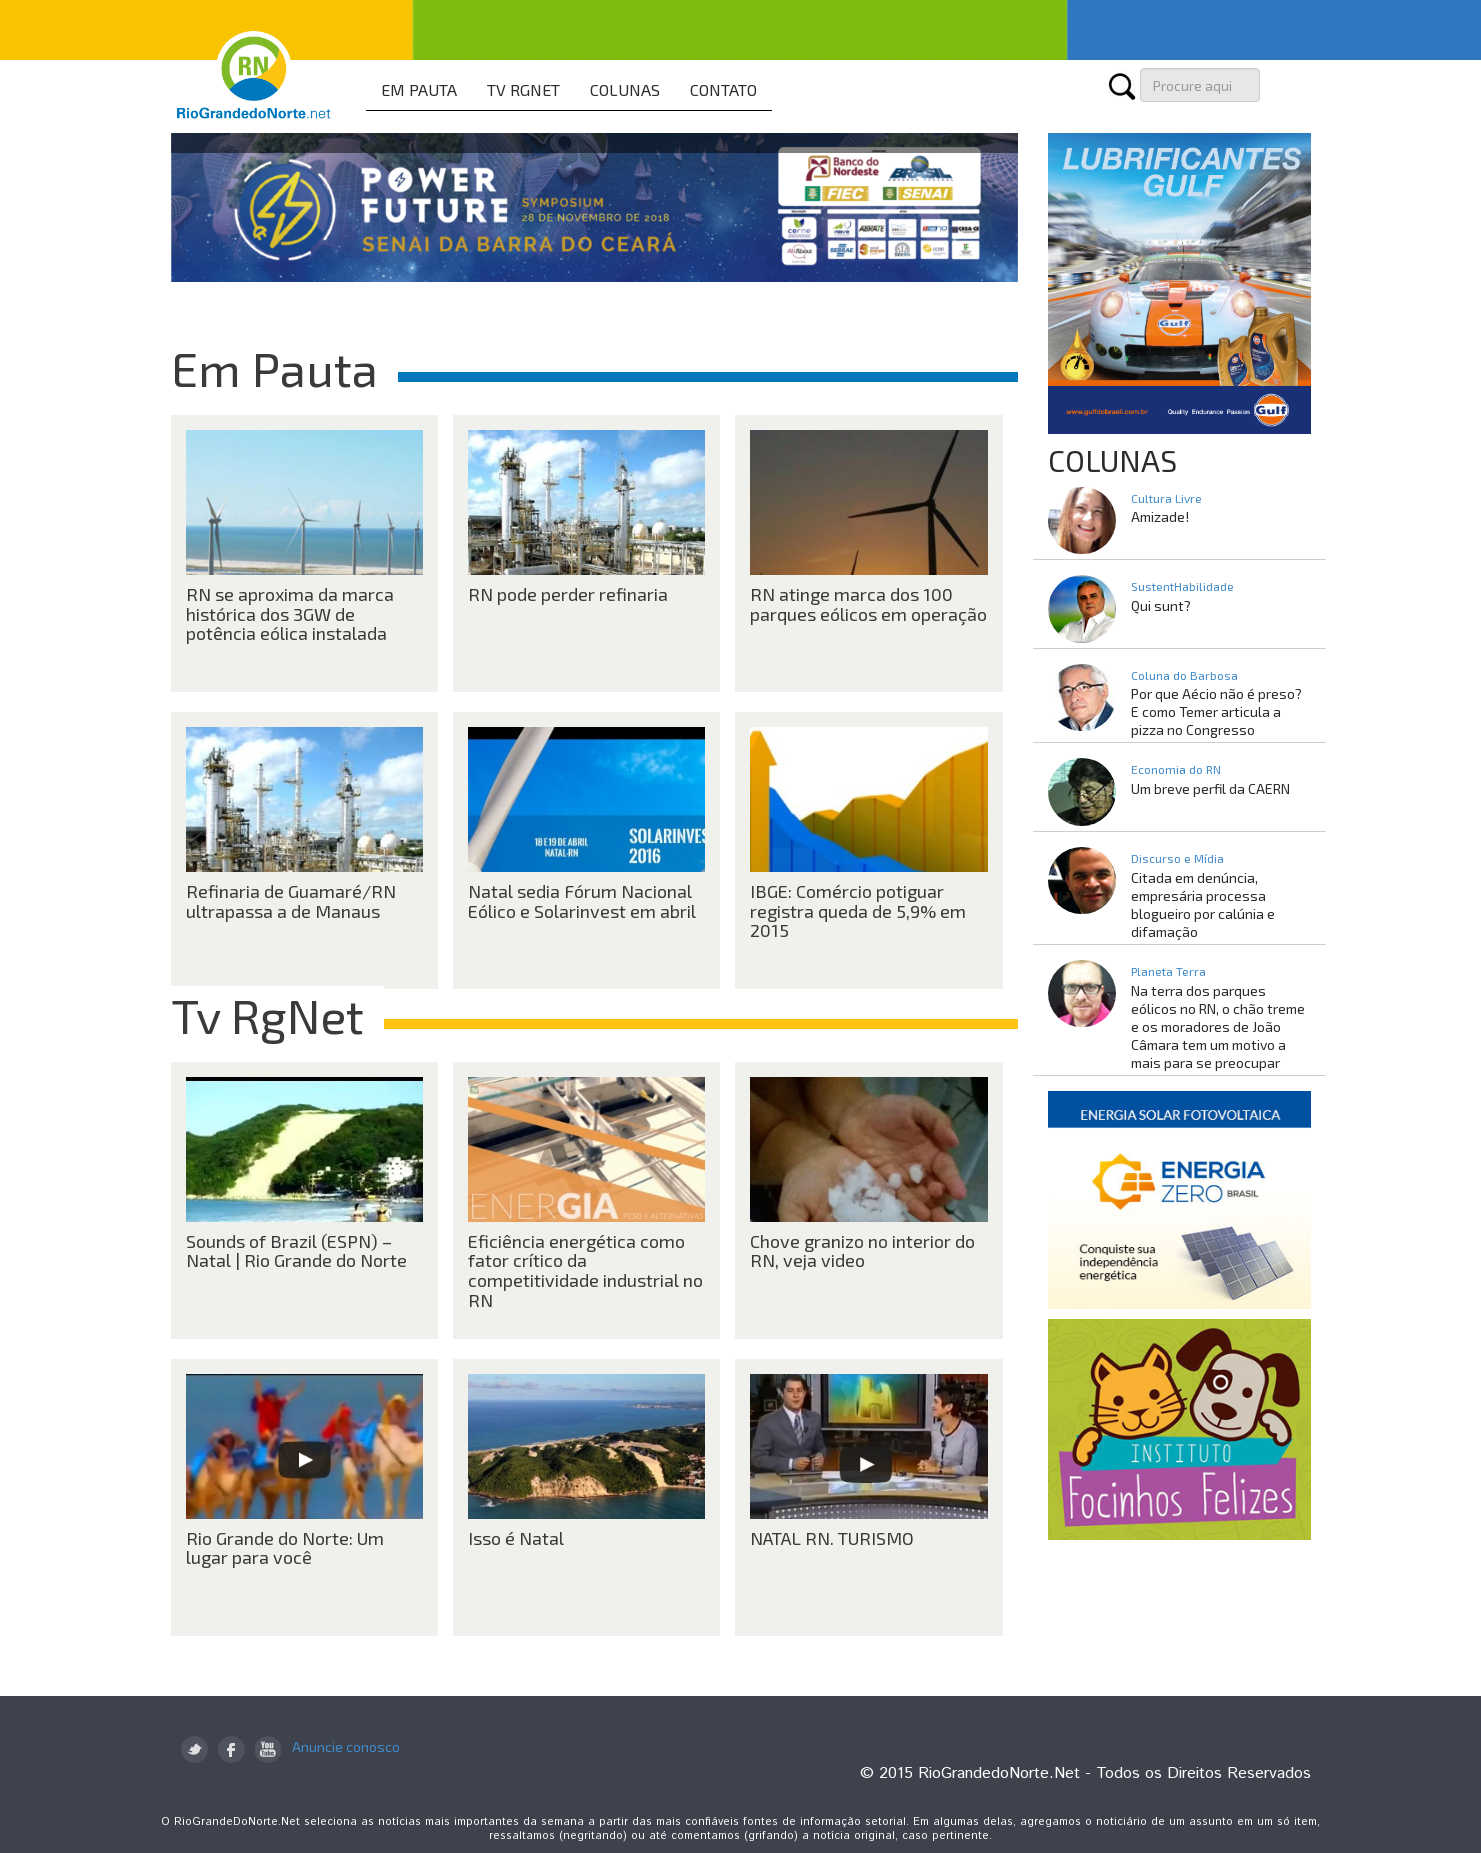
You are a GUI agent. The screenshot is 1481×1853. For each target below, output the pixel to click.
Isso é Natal (516, 1538)
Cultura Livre (1166, 498)
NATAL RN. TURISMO (832, 1538)
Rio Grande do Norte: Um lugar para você (285, 1548)
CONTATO (723, 89)
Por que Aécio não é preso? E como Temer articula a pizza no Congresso (1216, 711)
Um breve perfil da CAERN (1210, 788)
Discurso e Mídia (1177, 858)
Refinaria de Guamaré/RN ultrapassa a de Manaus (291, 901)
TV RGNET (523, 89)
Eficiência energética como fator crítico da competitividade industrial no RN (585, 1270)
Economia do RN (1176, 769)
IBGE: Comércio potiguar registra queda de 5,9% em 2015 (858, 911)
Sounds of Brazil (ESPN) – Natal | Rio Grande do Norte (296, 1251)
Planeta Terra (1168, 971)
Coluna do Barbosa (1184, 675)
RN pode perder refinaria (568, 594)
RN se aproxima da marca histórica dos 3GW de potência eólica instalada (290, 614)
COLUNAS (625, 89)
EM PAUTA (419, 89)
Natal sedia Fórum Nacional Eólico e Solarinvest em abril (582, 901)
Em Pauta (274, 368)
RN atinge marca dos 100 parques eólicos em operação (868, 604)
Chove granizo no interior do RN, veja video (862, 1251)
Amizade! (1160, 516)
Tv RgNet (267, 1015)
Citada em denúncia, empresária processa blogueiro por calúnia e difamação (1203, 904)
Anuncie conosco (346, 1746)
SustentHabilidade (1182, 586)
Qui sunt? (1161, 605)
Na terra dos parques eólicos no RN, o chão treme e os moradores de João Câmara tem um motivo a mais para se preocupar (1218, 1026)
